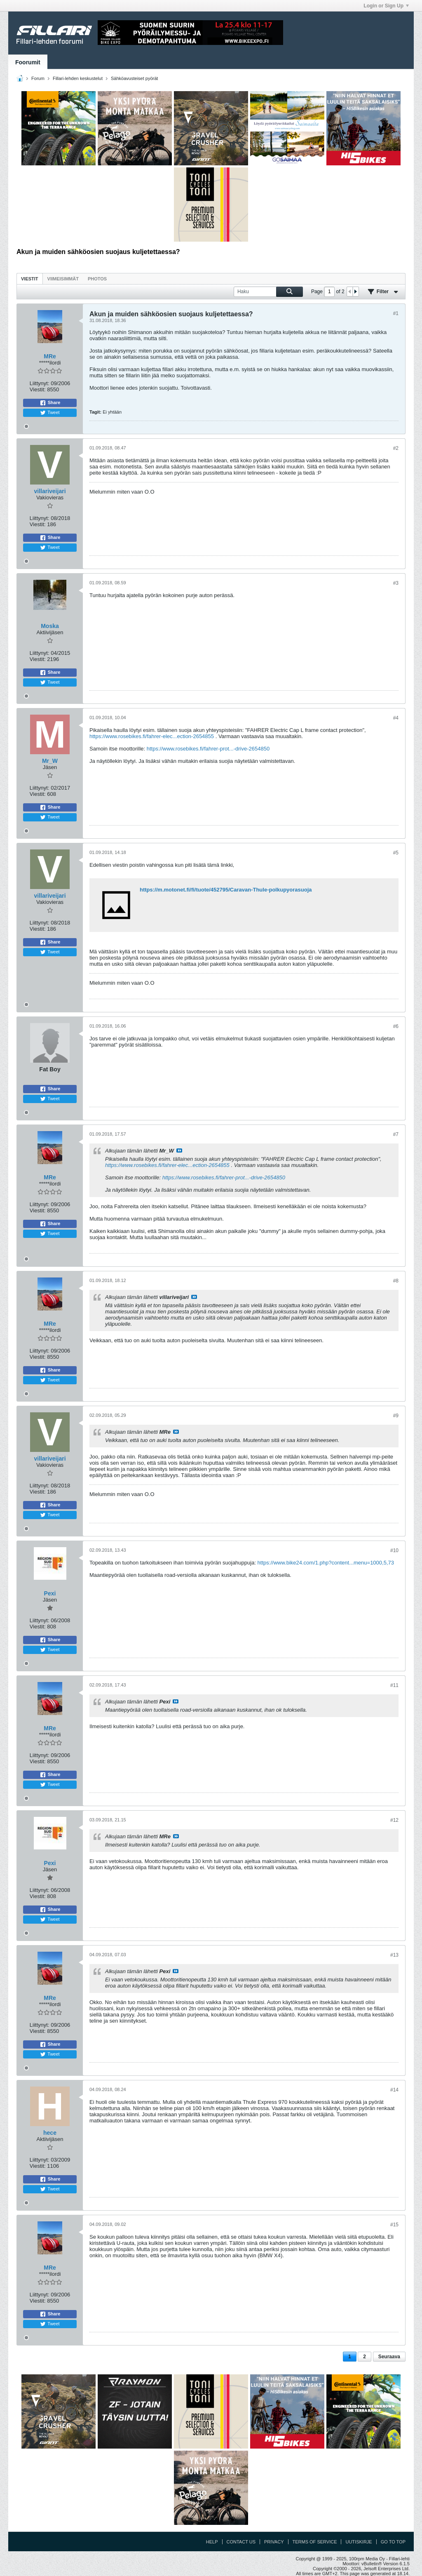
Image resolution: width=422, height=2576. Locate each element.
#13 (394, 1955)
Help (212, 2541)
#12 (394, 1820)
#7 (396, 1134)
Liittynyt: (39, 383)
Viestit (29, 278)
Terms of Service (315, 2541)
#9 (396, 1416)
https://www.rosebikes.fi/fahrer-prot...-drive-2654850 (208, 749)
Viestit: (38, 389)
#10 (394, 1550)
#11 (394, 1685)
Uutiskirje (358, 2541)
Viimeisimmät (63, 278)
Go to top (393, 2541)
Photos (97, 278)
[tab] (29, 278)
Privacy (274, 2541)
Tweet (49, 413)
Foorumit (27, 62)
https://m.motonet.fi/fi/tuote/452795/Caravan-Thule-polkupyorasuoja (226, 890)
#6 (396, 1026)
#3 (396, 583)
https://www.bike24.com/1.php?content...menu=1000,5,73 (326, 1563)
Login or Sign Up (386, 6)
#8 (396, 1281)
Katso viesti (179, 1150)
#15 (394, 2225)
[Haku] (268, 292)
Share (50, 403)
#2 (396, 448)
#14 (394, 2090)
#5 (396, 853)
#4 (396, 718)
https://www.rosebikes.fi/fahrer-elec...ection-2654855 (151, 736)
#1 (396, 313)
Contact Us (241, 2541)
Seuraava (389, 2357)
